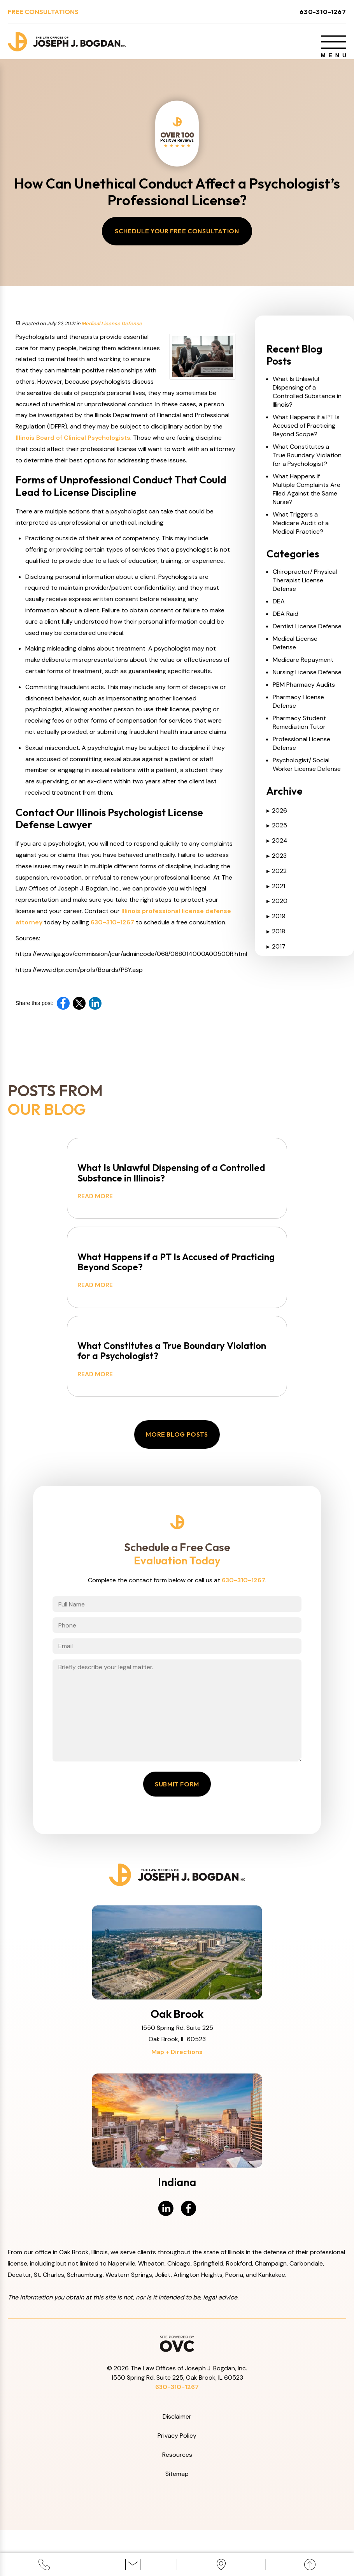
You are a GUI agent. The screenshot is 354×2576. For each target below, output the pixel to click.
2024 (276, 846)
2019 (276, 922)
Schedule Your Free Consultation (177, 237)
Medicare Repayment (303, 665)
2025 (276, 831)
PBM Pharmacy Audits (304, 690)
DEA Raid (285, 619)
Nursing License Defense (307, 678)
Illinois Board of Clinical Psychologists (73, 443)
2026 (276, 816)
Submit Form (177, 1830)
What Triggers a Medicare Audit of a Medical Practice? (301, 528)
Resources (177, 2500)
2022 (276, 877)
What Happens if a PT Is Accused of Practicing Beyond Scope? (306, 431)
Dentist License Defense (307, 632)
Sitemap (177, 2519)
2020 (276, 907)
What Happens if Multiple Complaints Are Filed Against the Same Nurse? (306, 495)
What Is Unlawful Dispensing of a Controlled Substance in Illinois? (307, 397)
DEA (279, 607)
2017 (276, 952)
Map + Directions (177, 2098)
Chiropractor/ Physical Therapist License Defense (305, 586)
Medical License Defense (111, 329)
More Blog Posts (177, 1458)
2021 (275, 892)
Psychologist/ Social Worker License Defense (307, 770)
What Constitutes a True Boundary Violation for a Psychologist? (307, 461)
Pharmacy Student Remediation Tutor (299, 728)
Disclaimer (177, 2462)
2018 (275, 937)
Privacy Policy (177, 2481)
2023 (276, 861)
